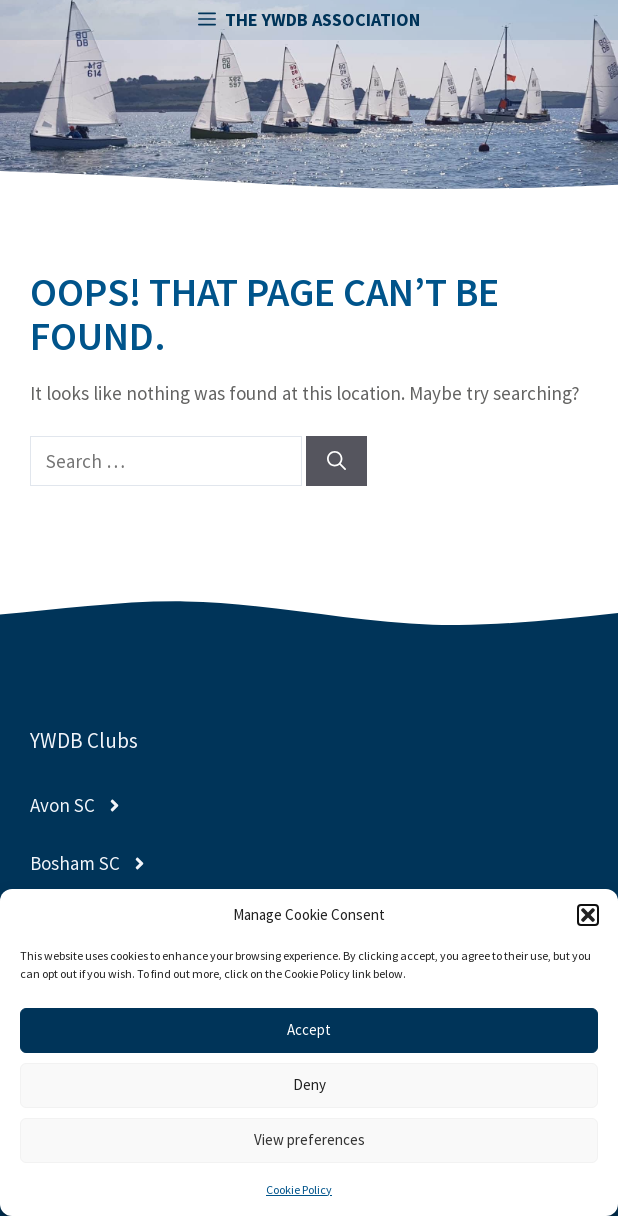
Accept (309, 1029)
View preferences (309, 1139)
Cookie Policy (299, 1189)
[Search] (336, 461)
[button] (588, 915)
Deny (309, 1084)
